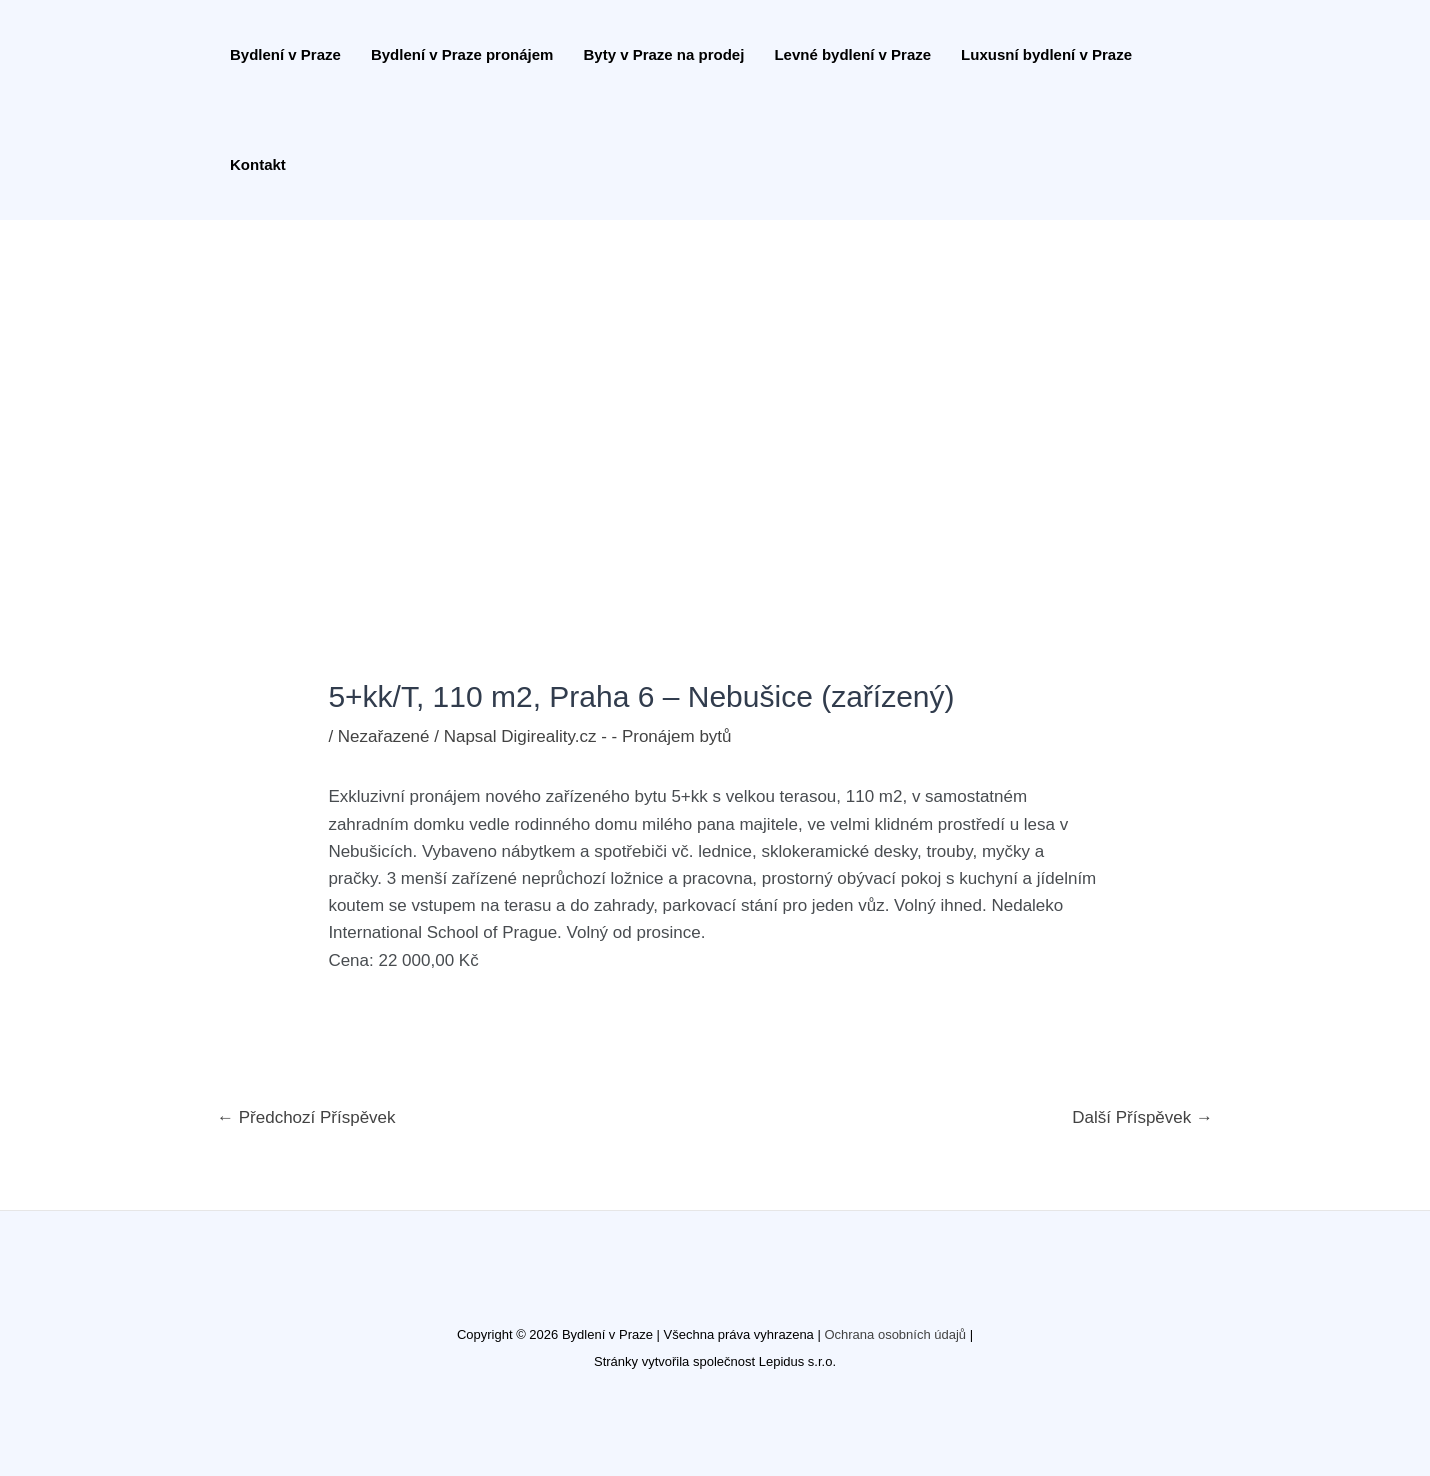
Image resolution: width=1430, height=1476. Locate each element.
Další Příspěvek (1142, 1117)
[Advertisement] (715, 370)
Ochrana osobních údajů (895, 1334)
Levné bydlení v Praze (852, 54)
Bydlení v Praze (285, 54)
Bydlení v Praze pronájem (462, 54)
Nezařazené (384, 736)
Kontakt (258, 164)
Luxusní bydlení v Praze (1046, 54)
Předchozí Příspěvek (306, 1117)
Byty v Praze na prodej (663, 54)
